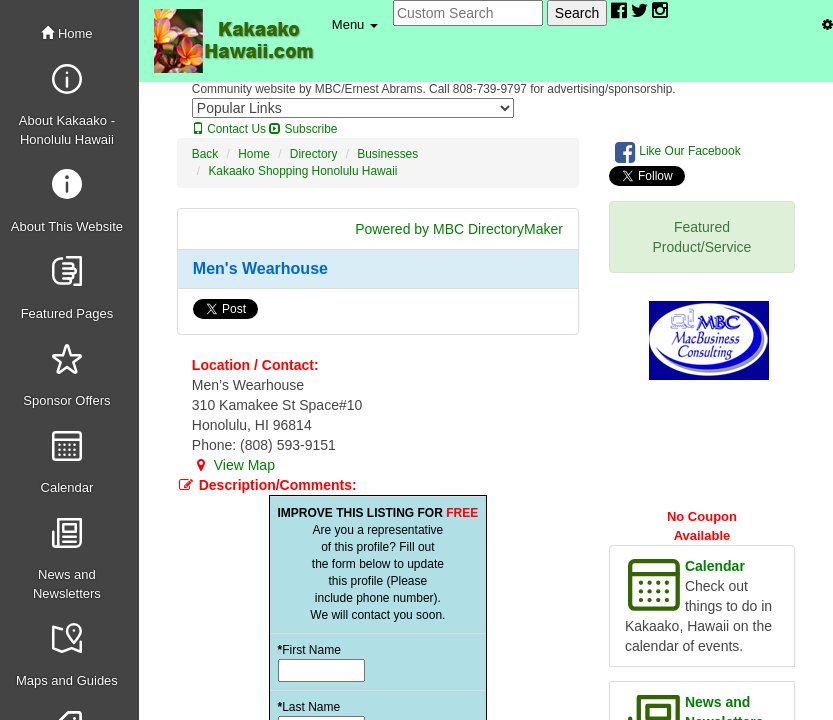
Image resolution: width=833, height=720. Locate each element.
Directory (314, 154)
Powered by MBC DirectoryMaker (459, 229)
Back (205, 154)
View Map (233, 465)
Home (66, 33)
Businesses (387, 154)
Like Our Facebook (678, 152)
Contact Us (229, 129)
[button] (355, 25)
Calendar (715, 566)
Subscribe (303, 129)
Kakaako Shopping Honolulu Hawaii (302, 171)
